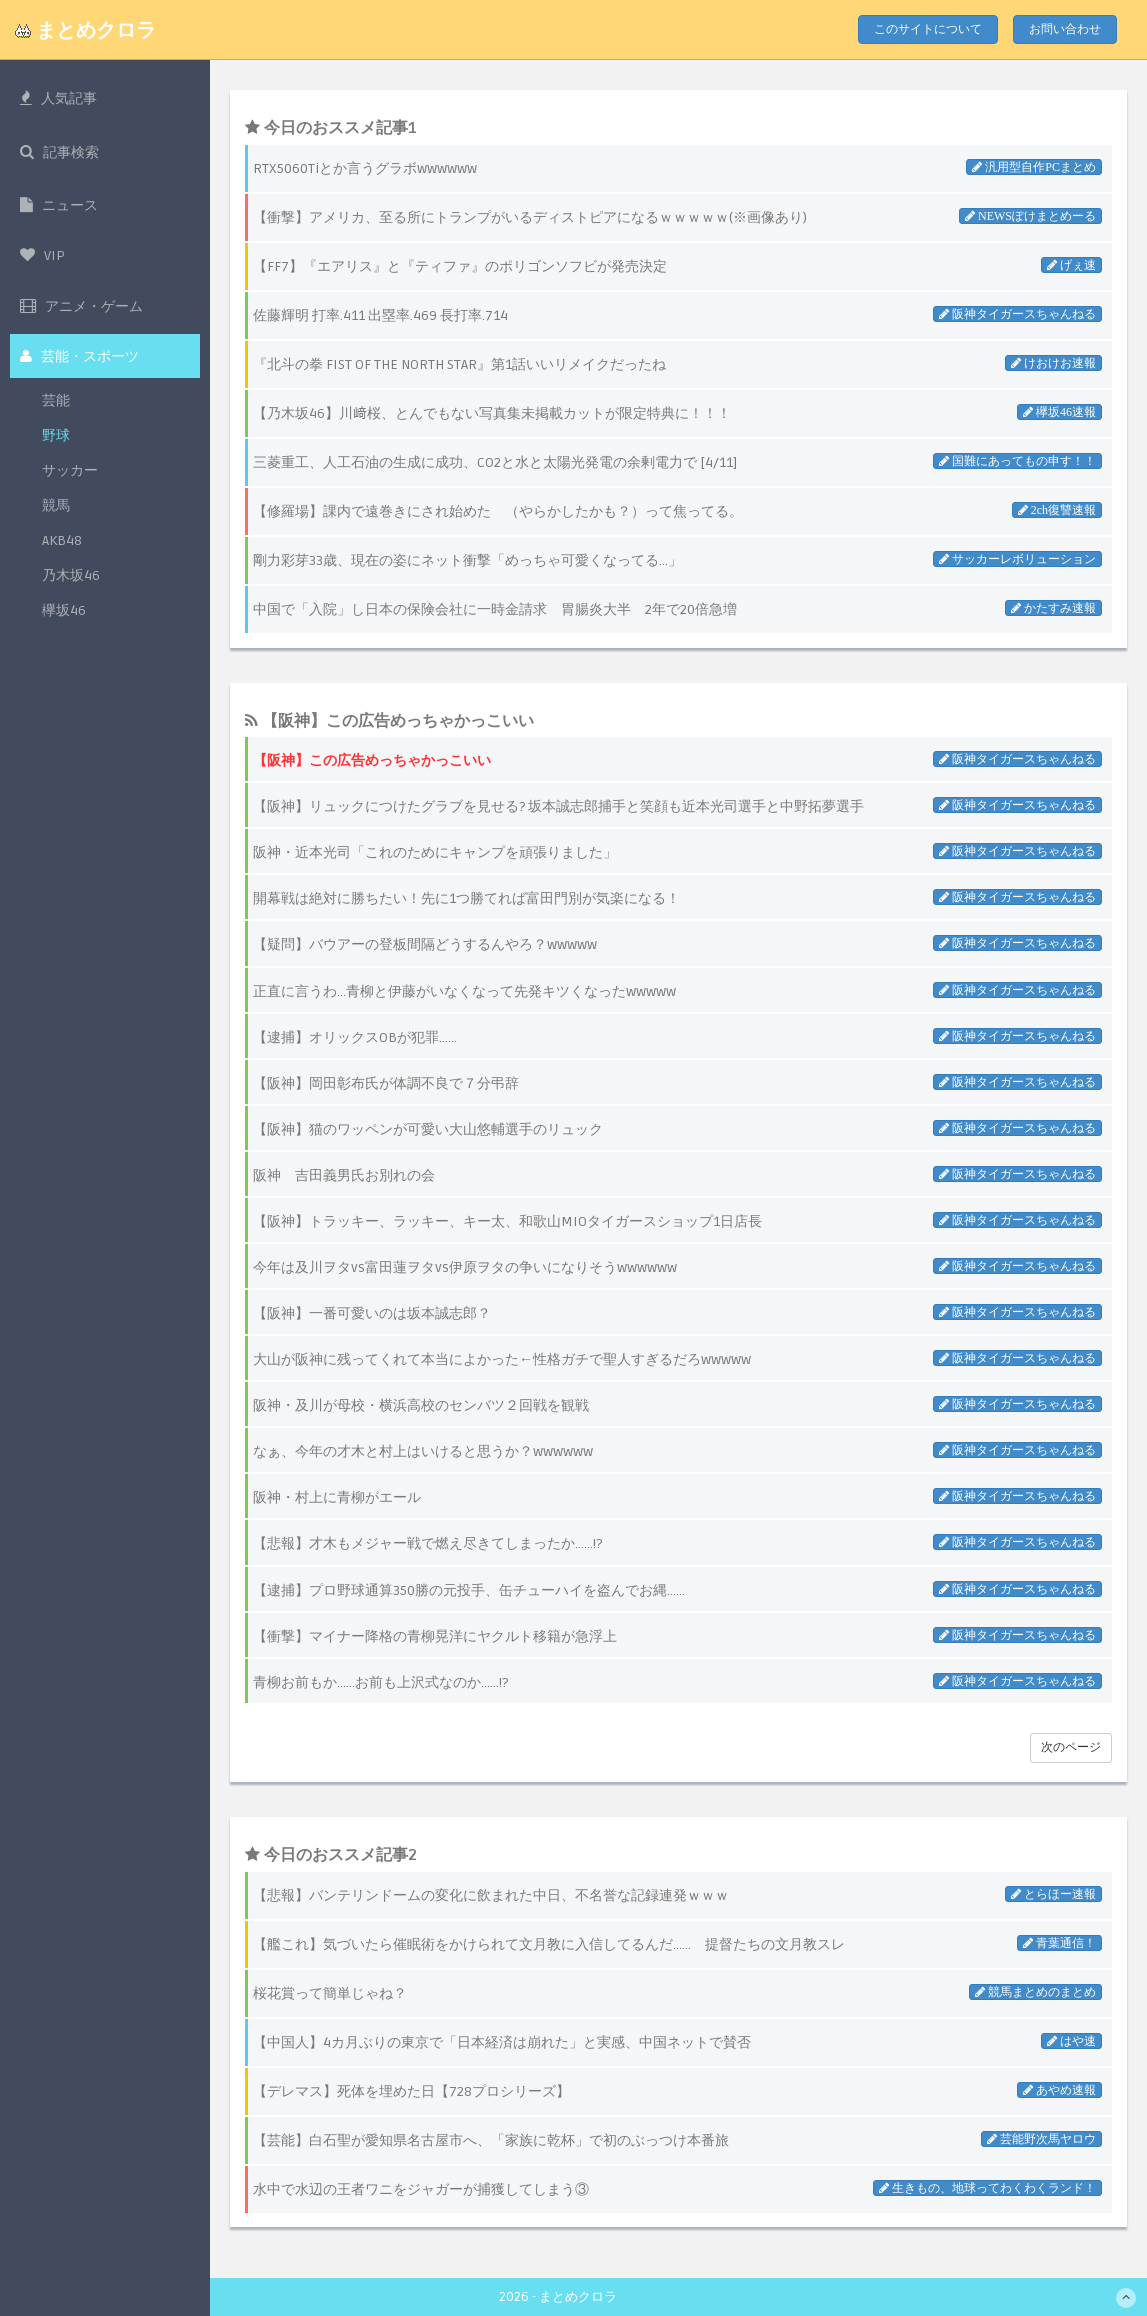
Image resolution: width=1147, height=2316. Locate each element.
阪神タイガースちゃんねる (1022, 759)
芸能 (56, 405)
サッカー (70, 475)
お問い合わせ (1065, 29)
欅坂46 (64, 615)
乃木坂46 (71, 580)
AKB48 (62, 545)
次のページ (1071, 1747)
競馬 (56, 510)
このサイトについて (928, 29)
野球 (56, 440)
